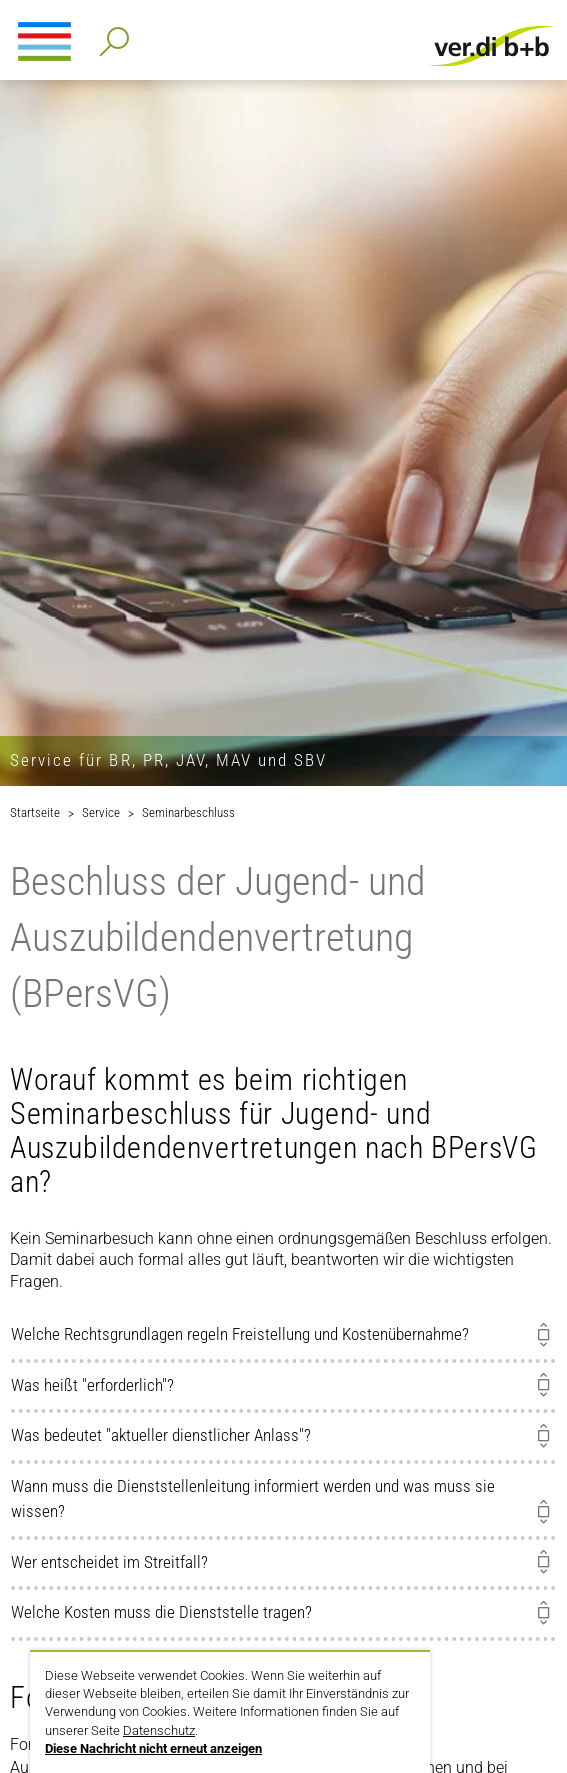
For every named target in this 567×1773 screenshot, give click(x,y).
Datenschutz (159, 1730)
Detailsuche (110, 35)
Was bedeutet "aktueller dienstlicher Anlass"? (161, 1435)
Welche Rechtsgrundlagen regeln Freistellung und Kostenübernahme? (240, 1334)
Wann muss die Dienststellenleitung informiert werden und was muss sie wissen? (253, 1499)
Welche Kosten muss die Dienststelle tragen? (161, 1612)
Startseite (35, 812)
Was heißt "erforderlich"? (92, 1385)
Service (101, 812)
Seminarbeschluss (188, 812)
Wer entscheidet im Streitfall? (109, 1562)
